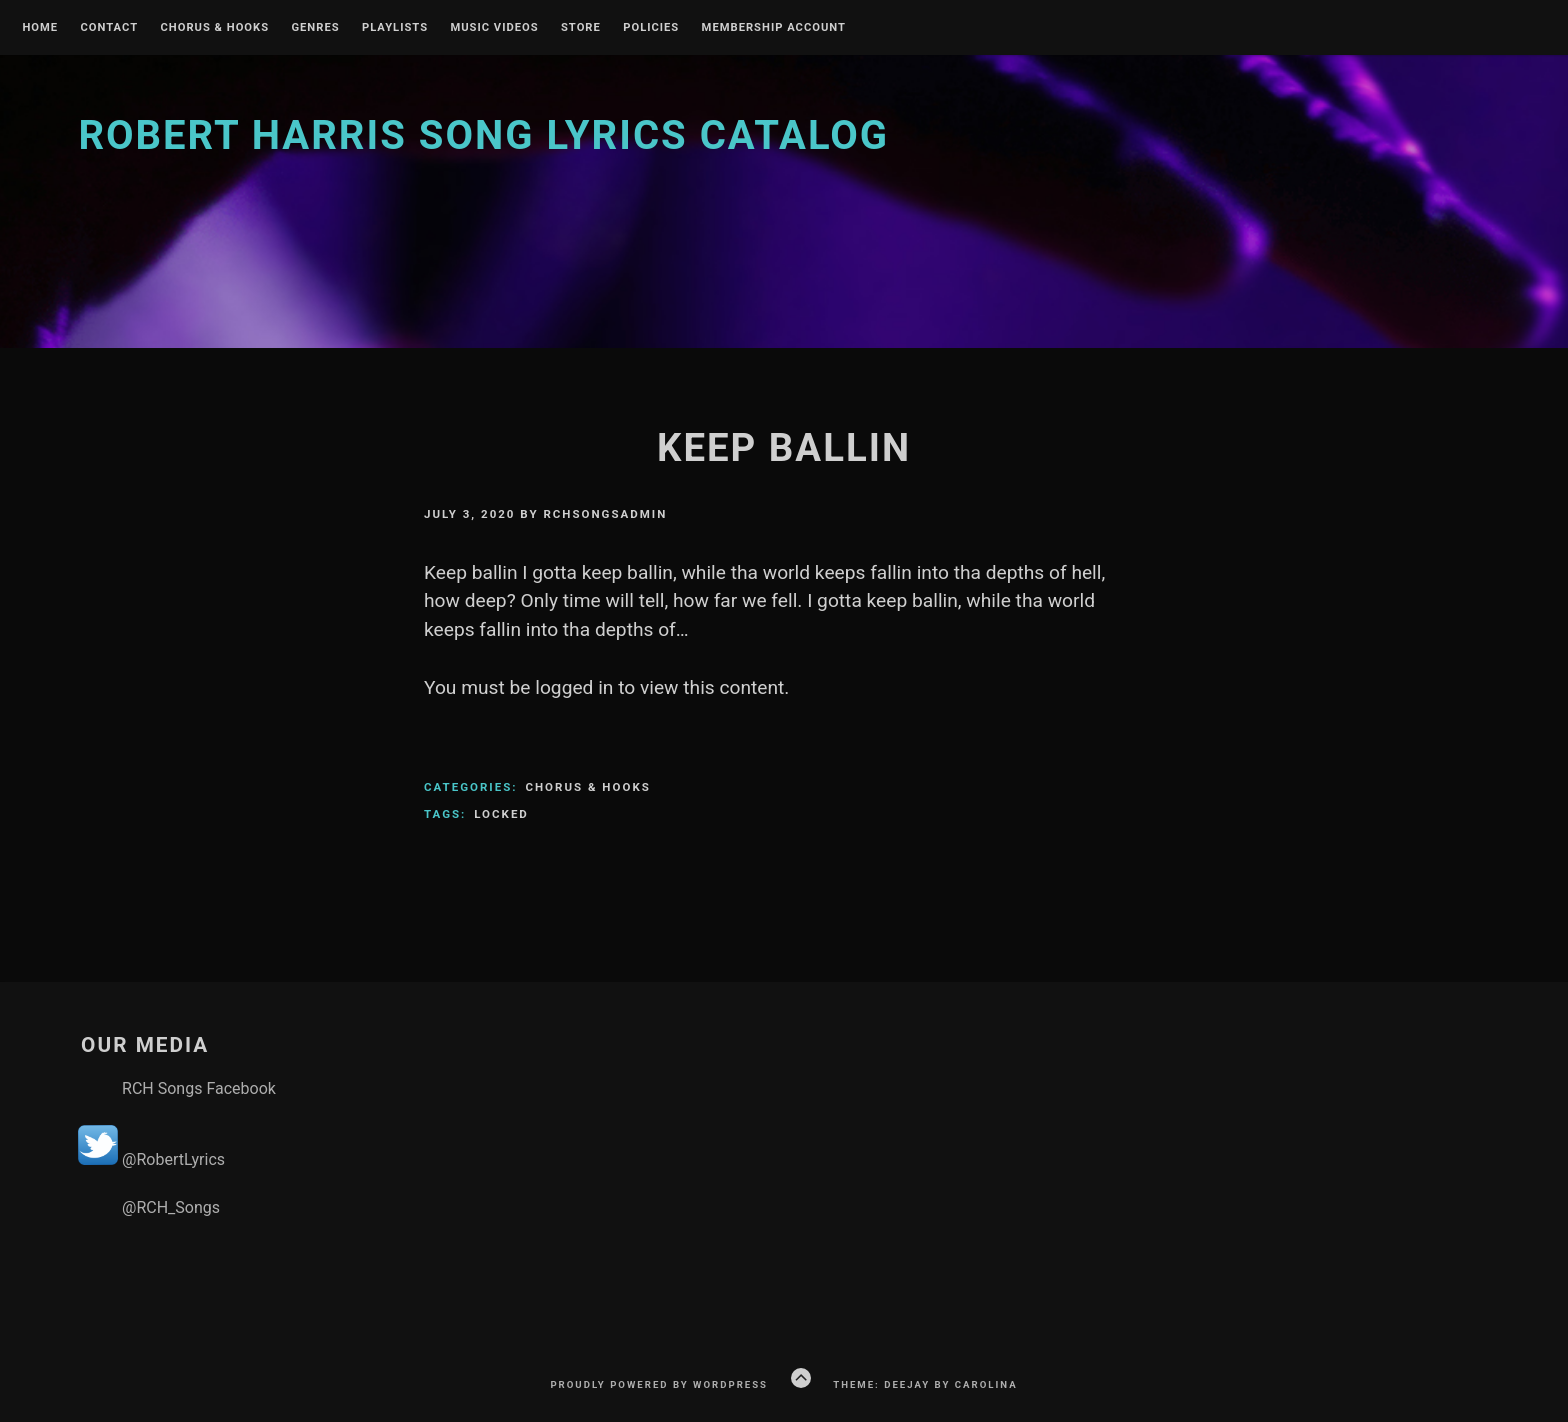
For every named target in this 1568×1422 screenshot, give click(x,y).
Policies (651, 28)
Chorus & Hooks (214, 28)
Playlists (395, 28)
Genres (315, 28)
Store (581, 28)
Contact (109, 28)
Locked (501, 814)
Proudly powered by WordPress (659, 1384)
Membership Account (774, 28)
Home (40, 28)
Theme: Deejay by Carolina (925, 1384)
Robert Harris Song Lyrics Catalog (483, 135)
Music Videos (494, 28)
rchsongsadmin (605, 514)
